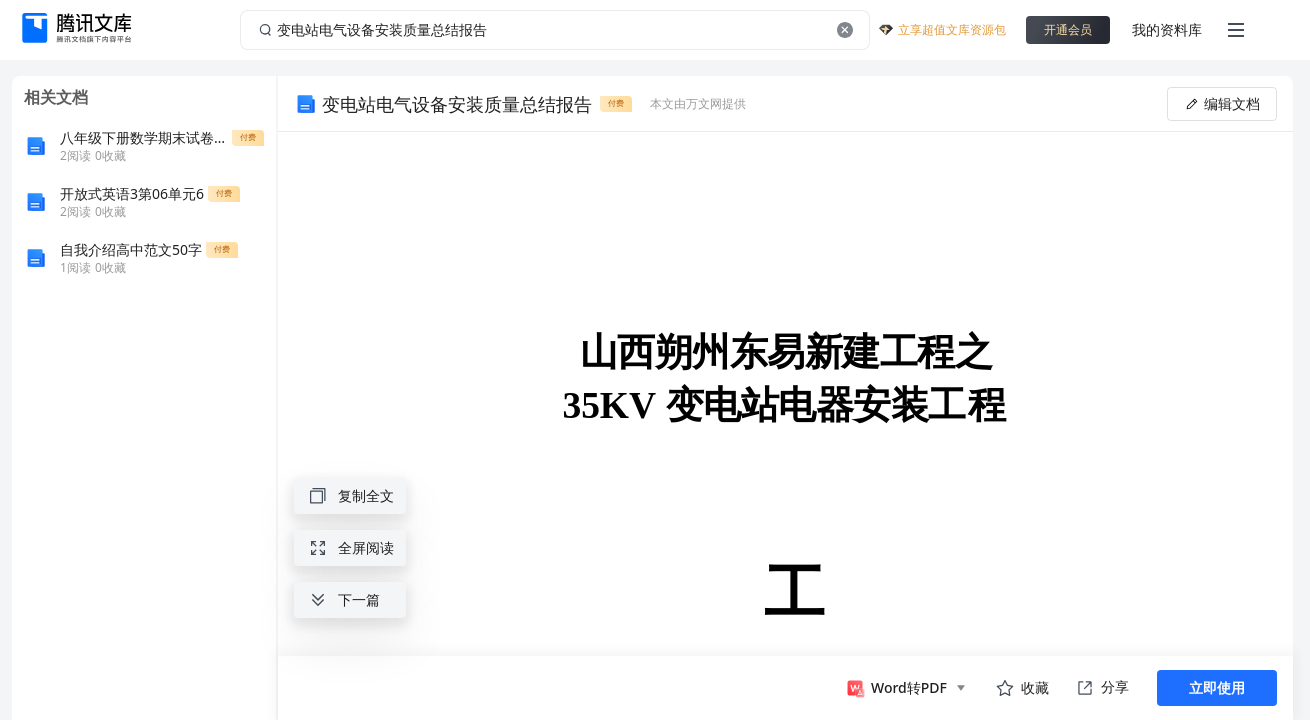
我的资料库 (1167, 29)
